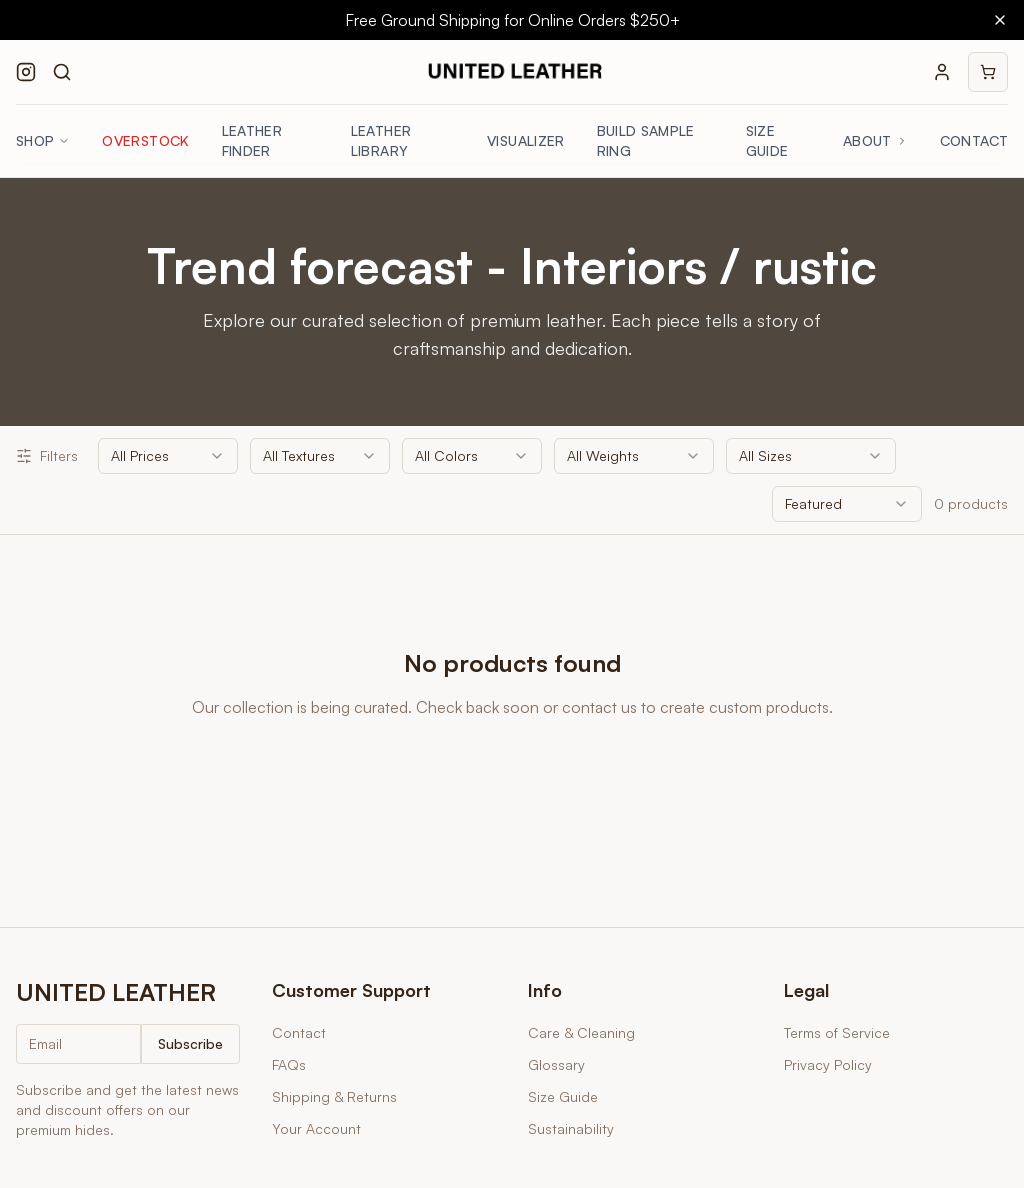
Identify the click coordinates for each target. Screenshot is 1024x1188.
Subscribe (190, 1043)
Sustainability (571, 1128)
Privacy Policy (828, 1064)
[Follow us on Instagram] (26, 72)
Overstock (145, 140)
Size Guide (767, 140)
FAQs (289, 1064)
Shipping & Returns (334, 1096)
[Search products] (62, 72)
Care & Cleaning (581, 1032)
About (875, 140)
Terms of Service (837, 1032)
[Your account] (942, 72)
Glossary (556, 1064)
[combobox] (168, 456)
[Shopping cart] (988, 72)
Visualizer (526, 140)
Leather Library (381, 140)
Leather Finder (252, 140)
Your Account (316, 1128)
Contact (974, 140)
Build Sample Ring (646, 140)
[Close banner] (1000, 20)
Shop (43, 140)
